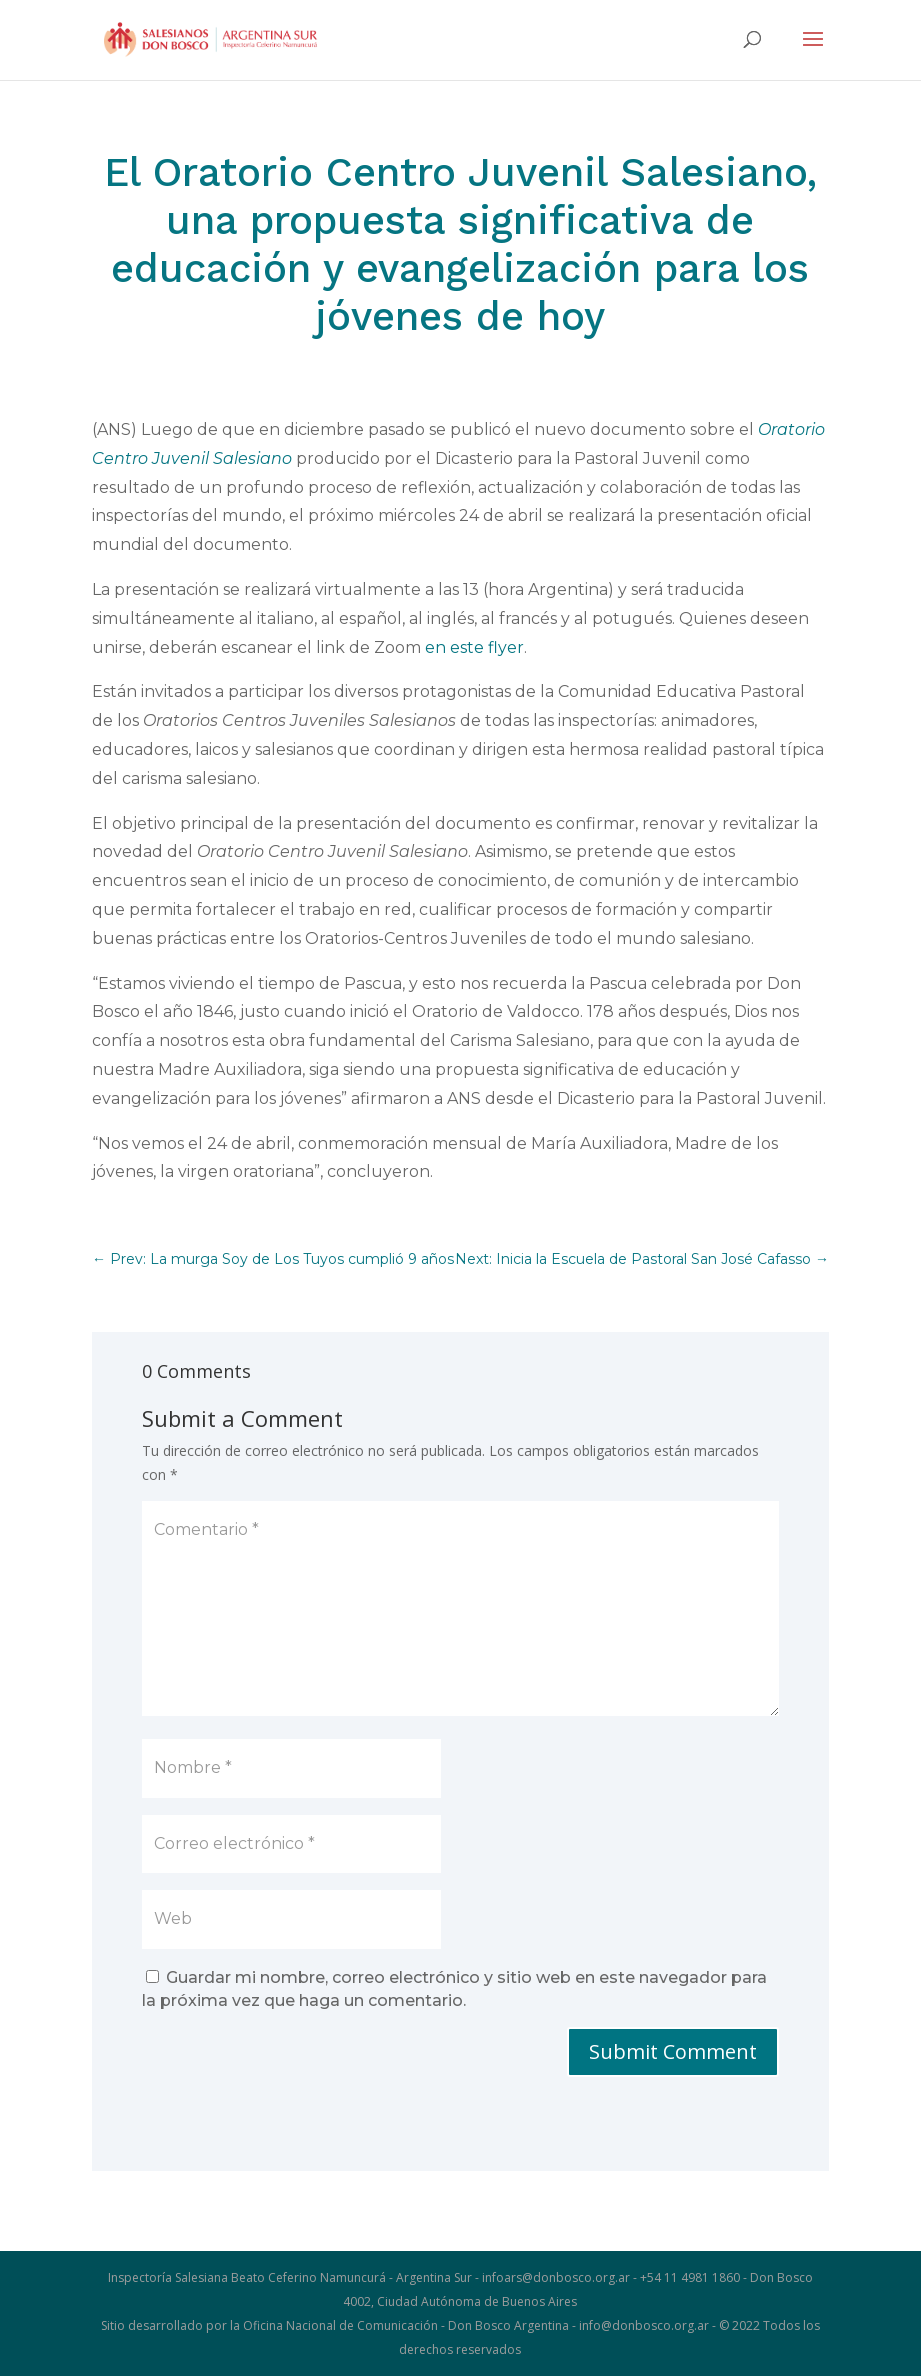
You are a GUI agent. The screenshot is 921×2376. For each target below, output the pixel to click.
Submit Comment (673, 2051)
